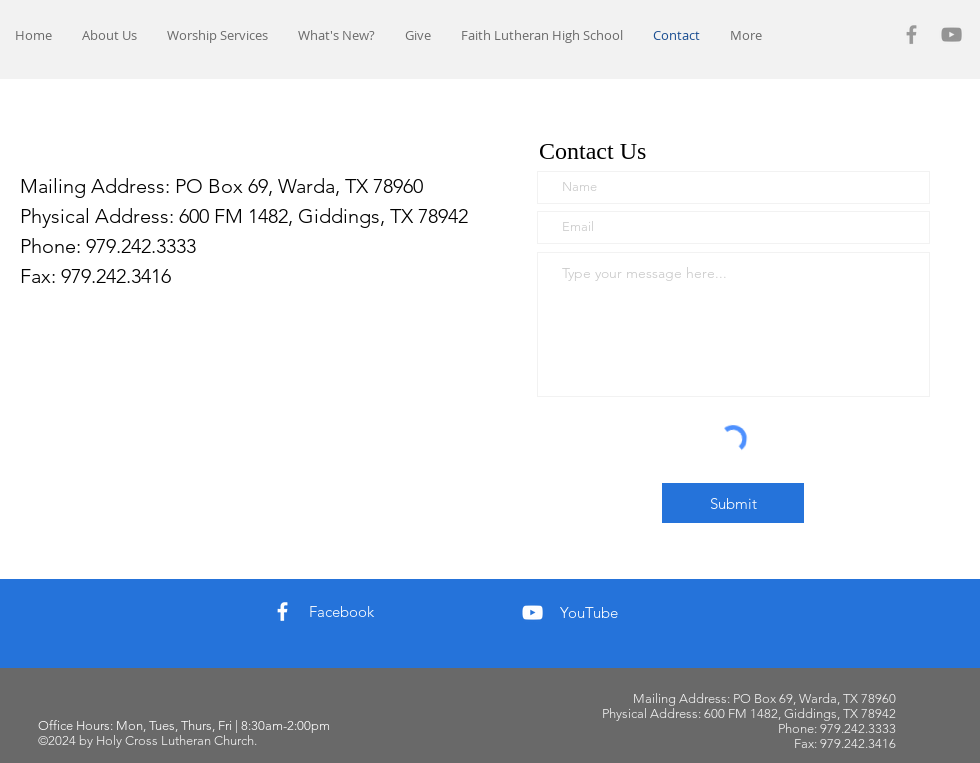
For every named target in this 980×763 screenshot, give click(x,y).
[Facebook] (911, 34)
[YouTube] (951, 34)
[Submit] (733, 503)
